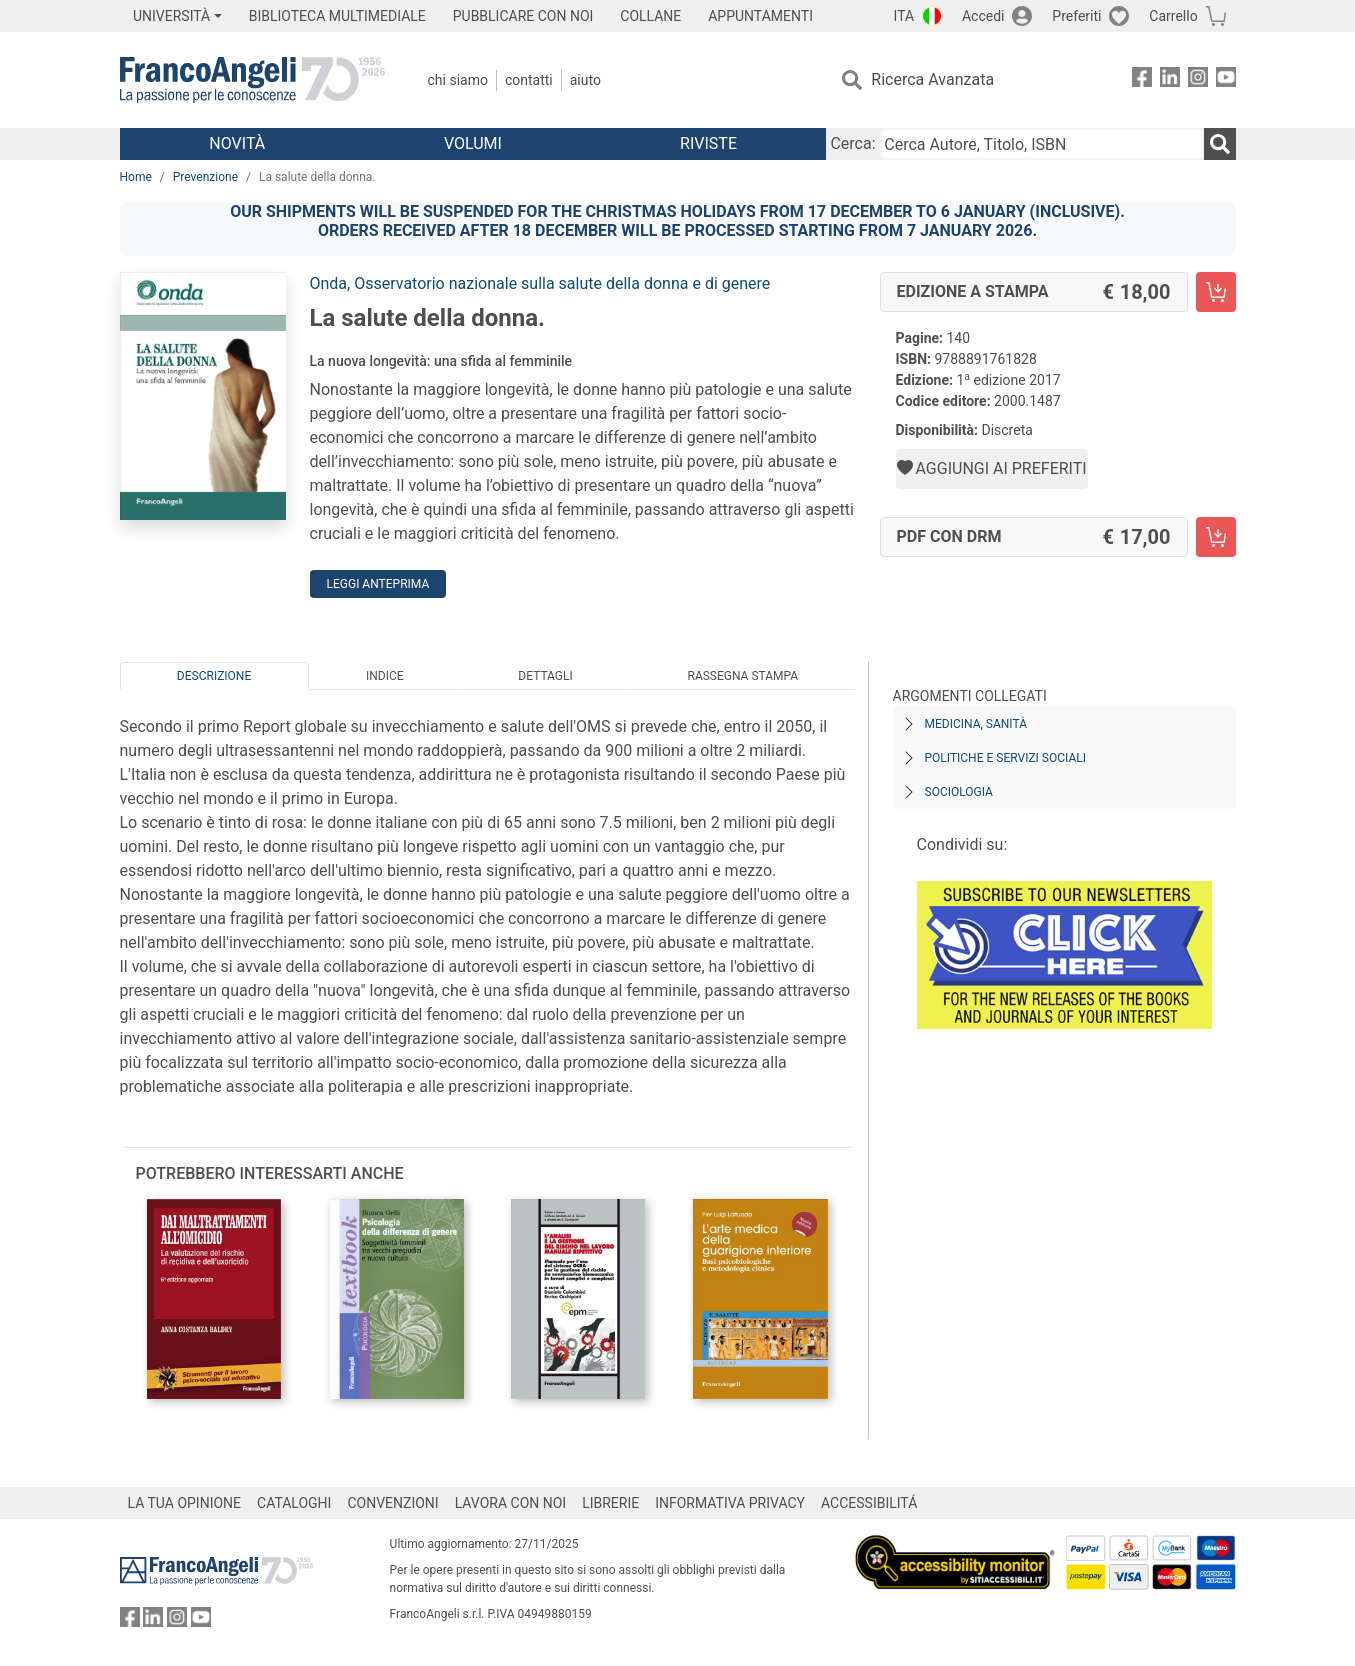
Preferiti (1076, 16)
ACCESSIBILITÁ (869, 1503)
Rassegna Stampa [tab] (742, 676)
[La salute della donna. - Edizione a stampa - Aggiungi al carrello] (1216, 292)
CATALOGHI (294, 1503)
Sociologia (959, 792)
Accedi (983, 16)
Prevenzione (205, 177)
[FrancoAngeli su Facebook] (1142, 80)
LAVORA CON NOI (511, 1503)
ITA (904, 16)
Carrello (1173, 16)
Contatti (529, 80)
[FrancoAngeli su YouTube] (1226, 80)
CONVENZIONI (392, 1503)
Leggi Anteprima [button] (378, 584)
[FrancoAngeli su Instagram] (1198, 80)
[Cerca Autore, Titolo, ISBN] (1042, 144)
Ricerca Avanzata (932, 79)
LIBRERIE (610, 1503)
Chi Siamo (458, 80)
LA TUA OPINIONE (185, 1503)
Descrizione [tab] (214, 676)
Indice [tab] (385, 676)
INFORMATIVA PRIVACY (730, 1503)
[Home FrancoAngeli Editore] (252, 80)
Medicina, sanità (976, 724)
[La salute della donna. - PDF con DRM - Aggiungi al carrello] (1216, 537)
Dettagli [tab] (545, 676)
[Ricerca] (1220, 144)
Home (136, 177)
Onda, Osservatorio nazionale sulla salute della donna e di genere (540, 283)
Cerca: (852, 143)
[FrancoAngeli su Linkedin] (1170, 80)
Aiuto (585, 80)
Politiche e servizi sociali (1005, 758)
